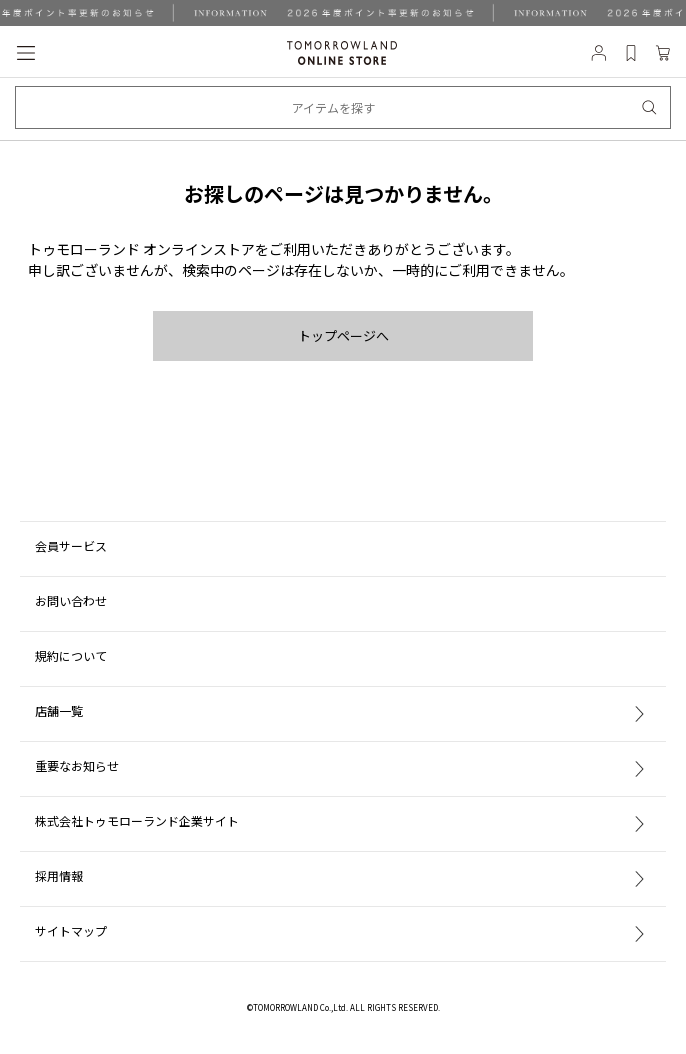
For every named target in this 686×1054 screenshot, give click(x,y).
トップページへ (343, 335)
